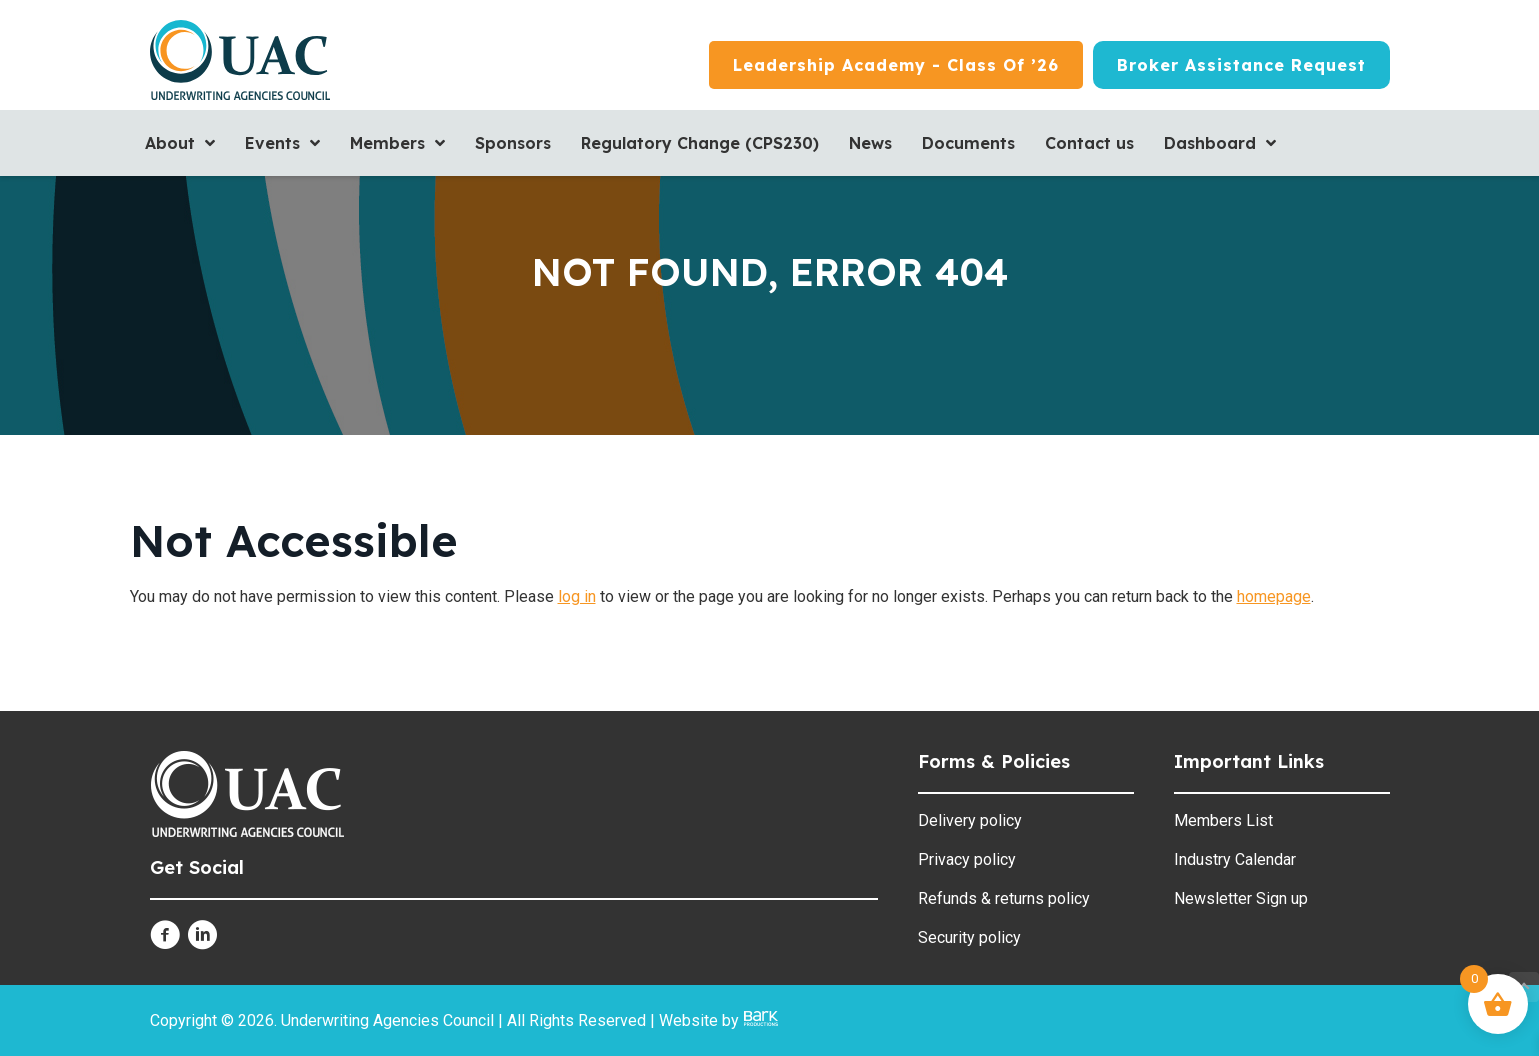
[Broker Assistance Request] (1241, 65)
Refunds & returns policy (1004, 898)
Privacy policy (967, 859)
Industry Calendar (1235, 859)
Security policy (969, 937)
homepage (1274, 596)
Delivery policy (970, 820)
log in (577, 596)
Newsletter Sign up (1241, 898)
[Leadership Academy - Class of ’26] (896, 65)
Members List (1223, 820)
